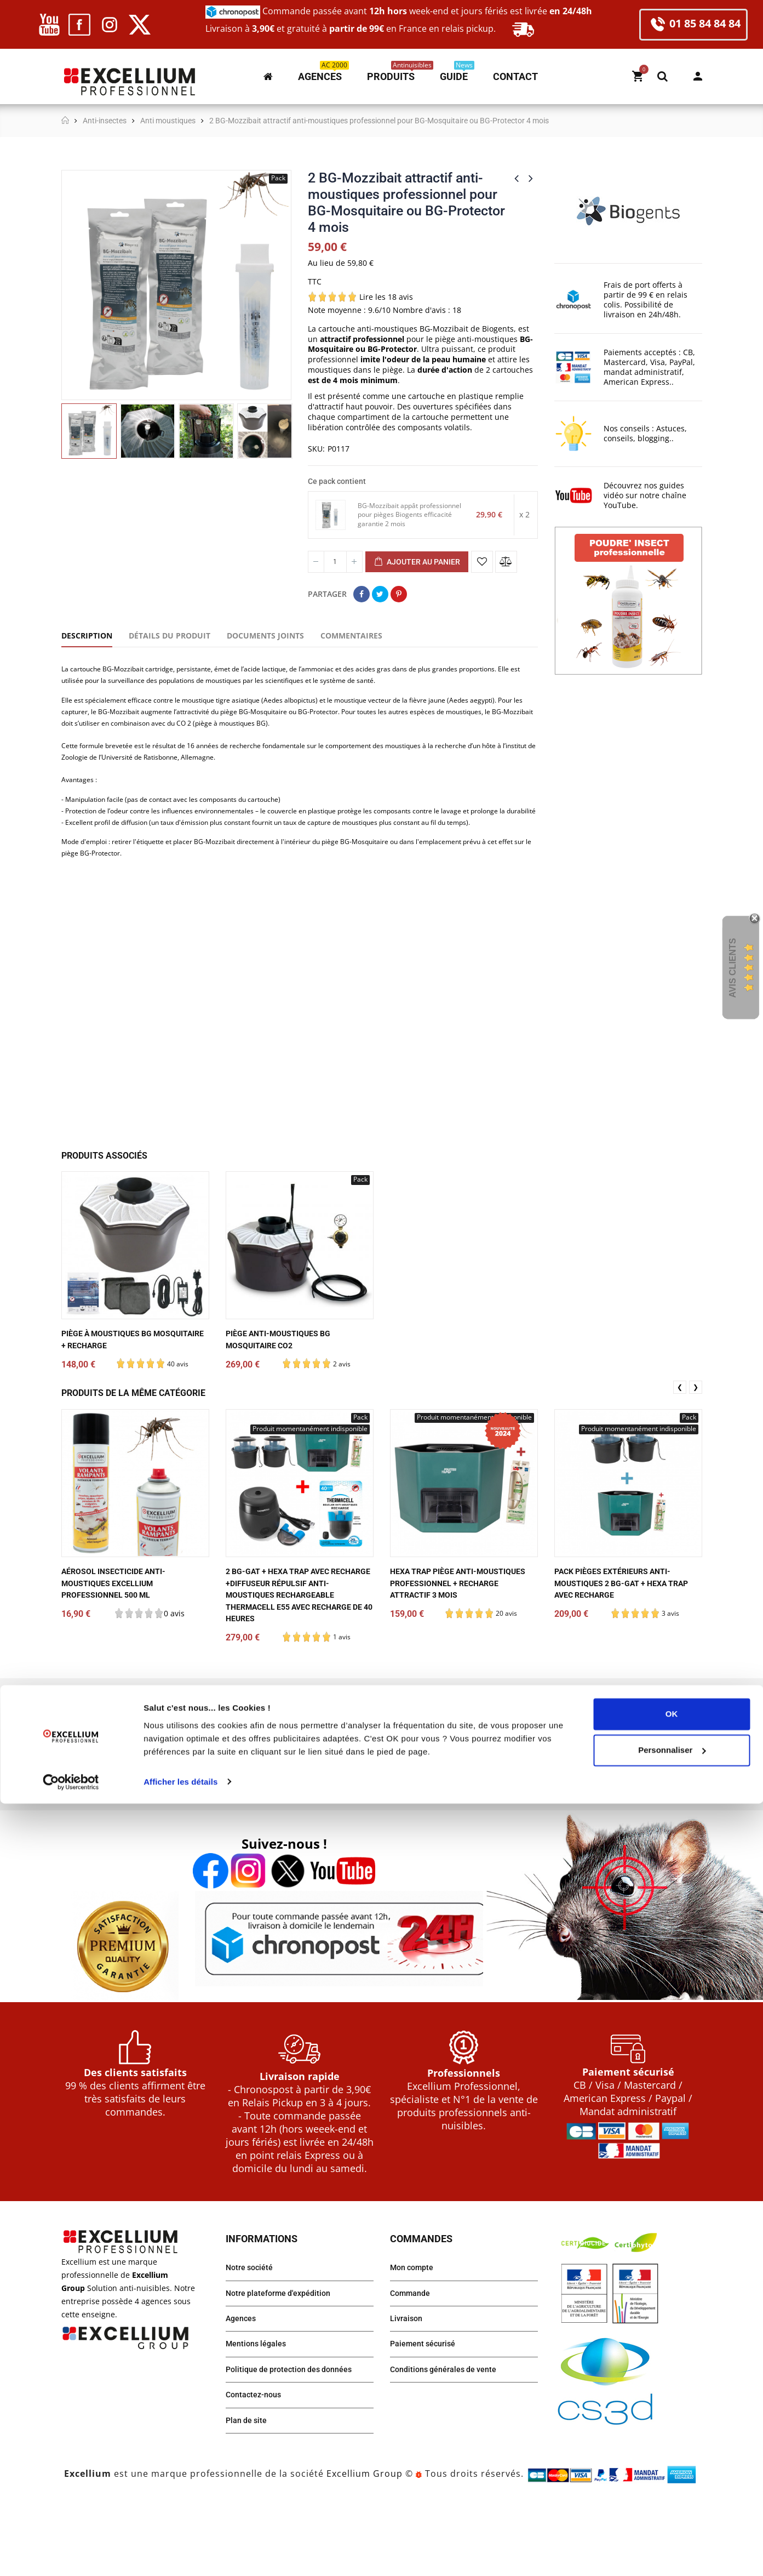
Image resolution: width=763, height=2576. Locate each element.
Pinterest (399, 594)
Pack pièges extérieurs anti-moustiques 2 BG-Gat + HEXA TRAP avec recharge (620, 1648)
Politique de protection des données (296, 2442)
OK (672, 2487)
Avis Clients (732, 968)
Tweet (380, 594)
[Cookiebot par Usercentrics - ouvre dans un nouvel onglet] (71, 2554)
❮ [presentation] (679, 1451)
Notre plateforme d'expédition (284, 2360)
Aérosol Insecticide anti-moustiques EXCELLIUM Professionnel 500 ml (120, 1648)
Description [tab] (86, 635)
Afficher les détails (180, 2554)
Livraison (408, 2387)
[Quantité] (335, 562)
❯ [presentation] (695, 1451)
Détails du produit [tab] (169, 635)
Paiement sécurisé (426, 2414)
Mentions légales (259, 2414)
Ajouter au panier (417, 562)
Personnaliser (671, 2522)
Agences (243, 2387)
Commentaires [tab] (351, 635)
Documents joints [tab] (265, 635)
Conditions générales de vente (449, 2442)
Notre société (252, 2332)
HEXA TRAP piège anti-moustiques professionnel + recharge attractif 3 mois (457, 1648)
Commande (412, 2360)
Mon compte (697, 76)
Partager (361, 594)
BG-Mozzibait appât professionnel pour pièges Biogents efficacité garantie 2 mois (411, 514)
